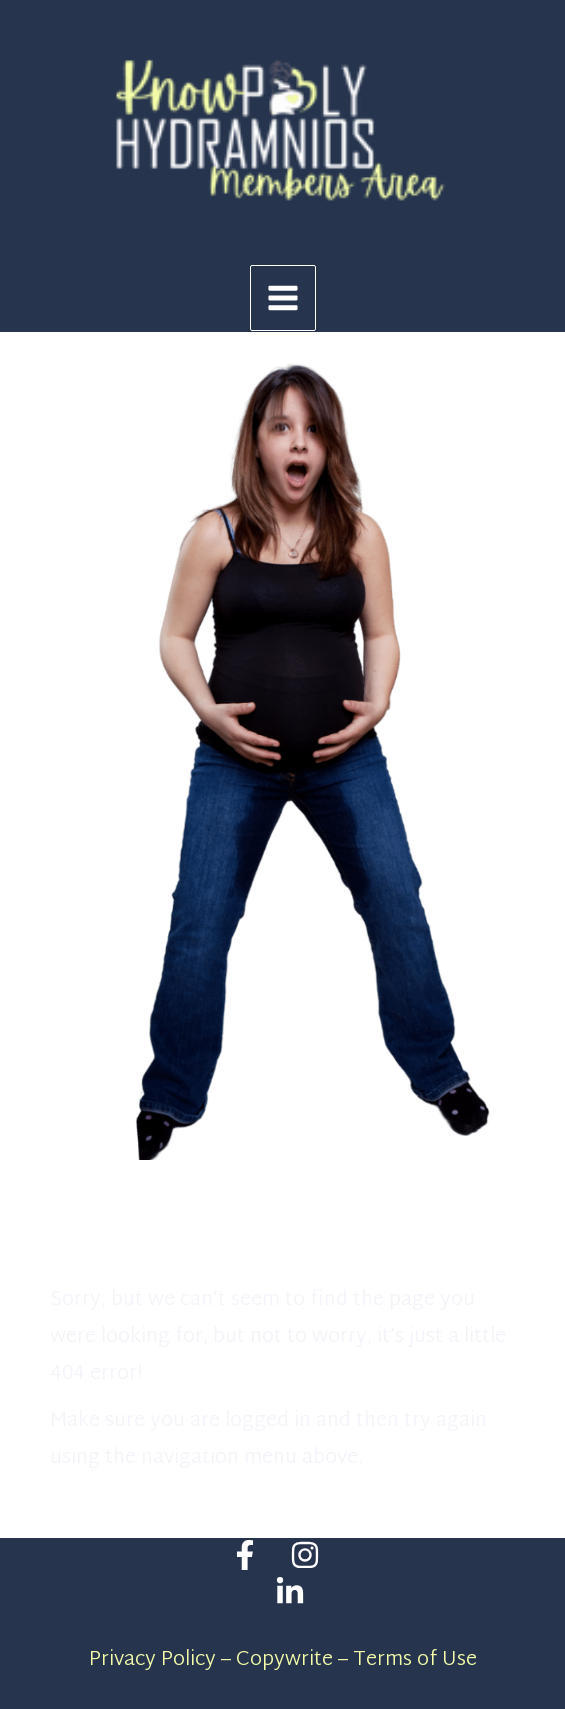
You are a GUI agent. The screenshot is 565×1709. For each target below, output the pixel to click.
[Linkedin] (290, 1592)
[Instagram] (305, 1555)
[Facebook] (245, 1555)
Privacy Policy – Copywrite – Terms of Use (283, 1660)
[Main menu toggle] (283, 298)
